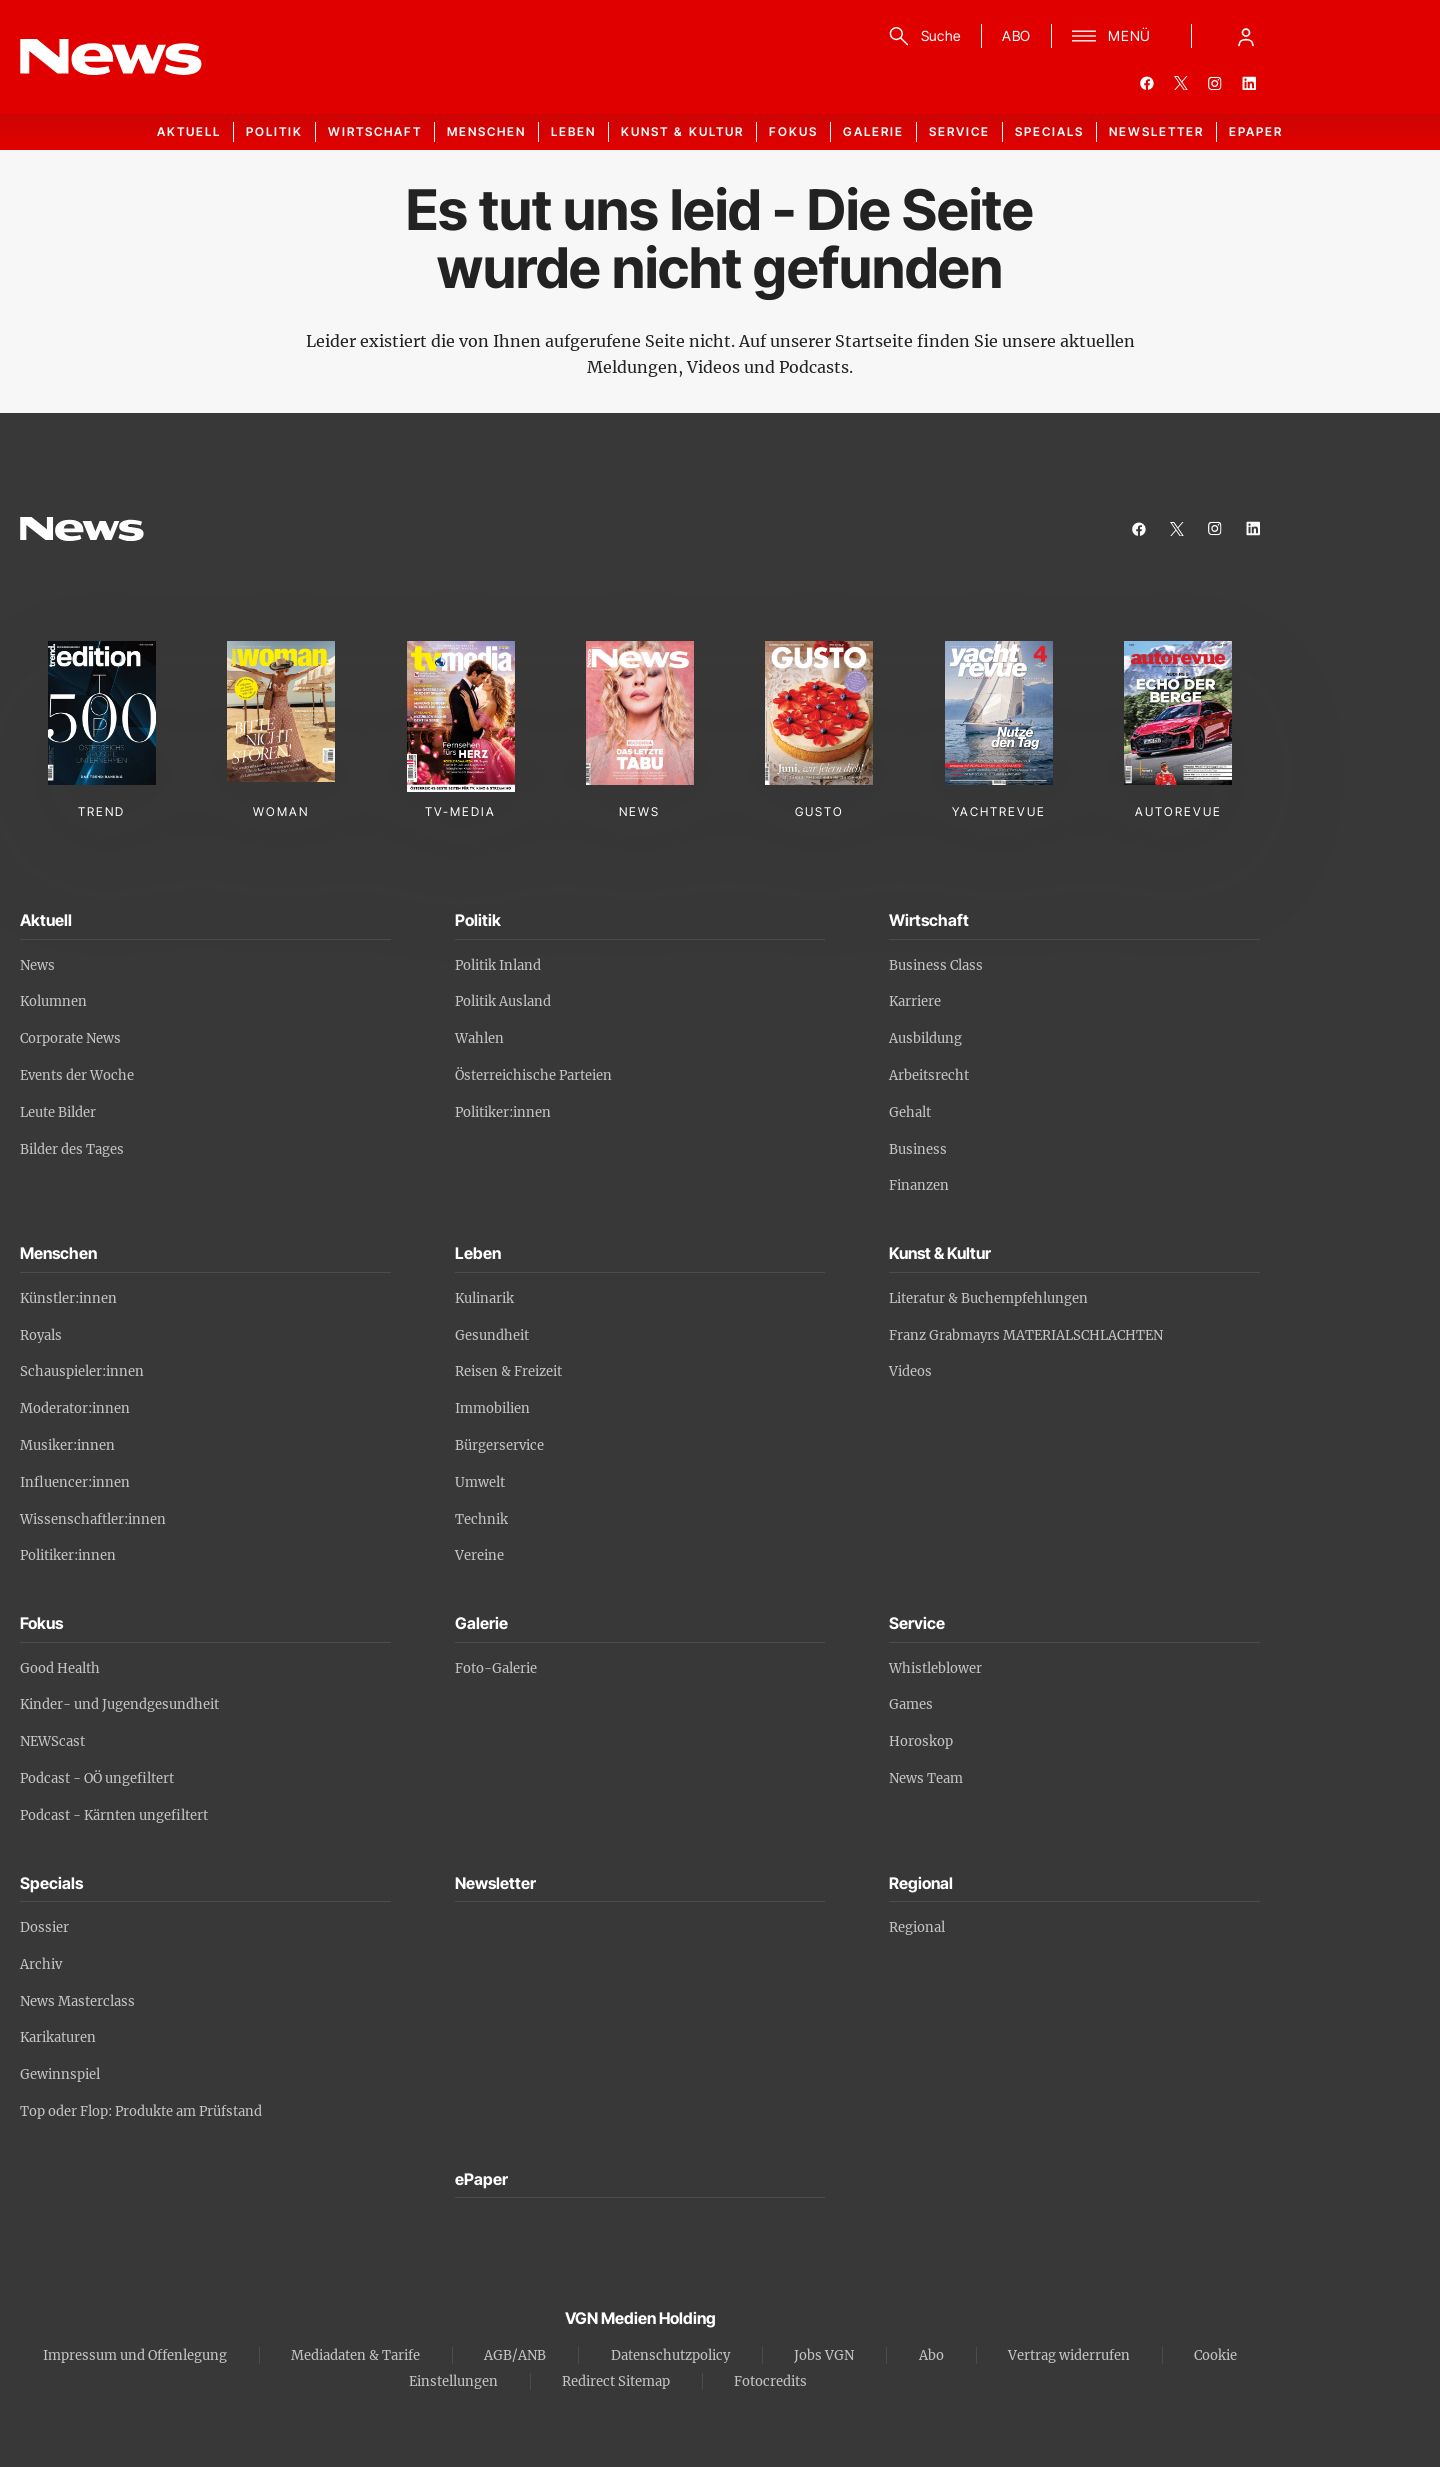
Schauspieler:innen (82, 1371)
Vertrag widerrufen (1069, 2355)
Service (959, 131)
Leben (573, 131)
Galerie (873, 131)
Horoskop (921, 1741)
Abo (931, 2355)
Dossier (44, 1927)
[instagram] (1215, 83)
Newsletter (1156, 131)
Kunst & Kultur (682, 131)
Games (911, 1704)
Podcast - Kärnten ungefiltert (114, 1815)
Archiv (41, 1964)
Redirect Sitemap (616, 2381)
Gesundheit (492, 1335)
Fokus (793, 131)
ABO (1016, 35)
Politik (274, 131)
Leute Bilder (58, 1112)
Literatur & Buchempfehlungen (988, 1298)
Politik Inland (498, 965)
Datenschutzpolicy (670, 2355)
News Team (926, 1778)
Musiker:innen (67, 1445)
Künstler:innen (68, 1298)
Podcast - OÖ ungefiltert (97, 1778)
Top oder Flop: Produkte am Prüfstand (141, 2111)
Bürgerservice (499, 1445)
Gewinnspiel (60, 2074)
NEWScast (52, 1741)
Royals (41, 1335)
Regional (917, 1927)
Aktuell (189, 131)
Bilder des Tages (72, 1149)
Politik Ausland (503, 1001)
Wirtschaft (375, 131)
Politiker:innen (503, 1112)
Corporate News (70, 1038)
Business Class (936, 965)
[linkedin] (1249, 83)
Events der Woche (77, 1075)
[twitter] (1181, 83)
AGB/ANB (515, 2355)
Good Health (60, 1668)
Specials (1049, 131)
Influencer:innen (75, 1482)
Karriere (915, 1001)
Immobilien (492, 1408)
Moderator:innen (75, 1408)
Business (918, 1149)
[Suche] (921, 36)
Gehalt (910, 1112)
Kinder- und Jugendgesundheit (119, 1704)
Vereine (479, 1555)
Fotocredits (770, 2381)
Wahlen (479, 1038)
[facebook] (1147, 83)
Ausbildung (925, 1038)
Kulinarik (484, 1298)
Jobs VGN (824, 2355)
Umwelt (480, 1482)
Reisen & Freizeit (508, 1371)
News (37, 965)
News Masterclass (77, 2001)
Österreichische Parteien (533, 1075)
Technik (481, 1519)
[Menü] (1111, 36)
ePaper (1256, 131)
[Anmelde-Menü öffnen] (1246, 36)
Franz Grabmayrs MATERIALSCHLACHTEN (1026, 1335)
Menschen (486, 131)
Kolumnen (53, 1001)
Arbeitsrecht (929, 1075)
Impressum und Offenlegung (135, 2355)
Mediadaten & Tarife (355, 2355)
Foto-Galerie (496, 1668)
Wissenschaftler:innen (93, 1519)
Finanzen (919, 1185)
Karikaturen (58, 2037)
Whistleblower (935, 1668)
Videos (910, 1371)
